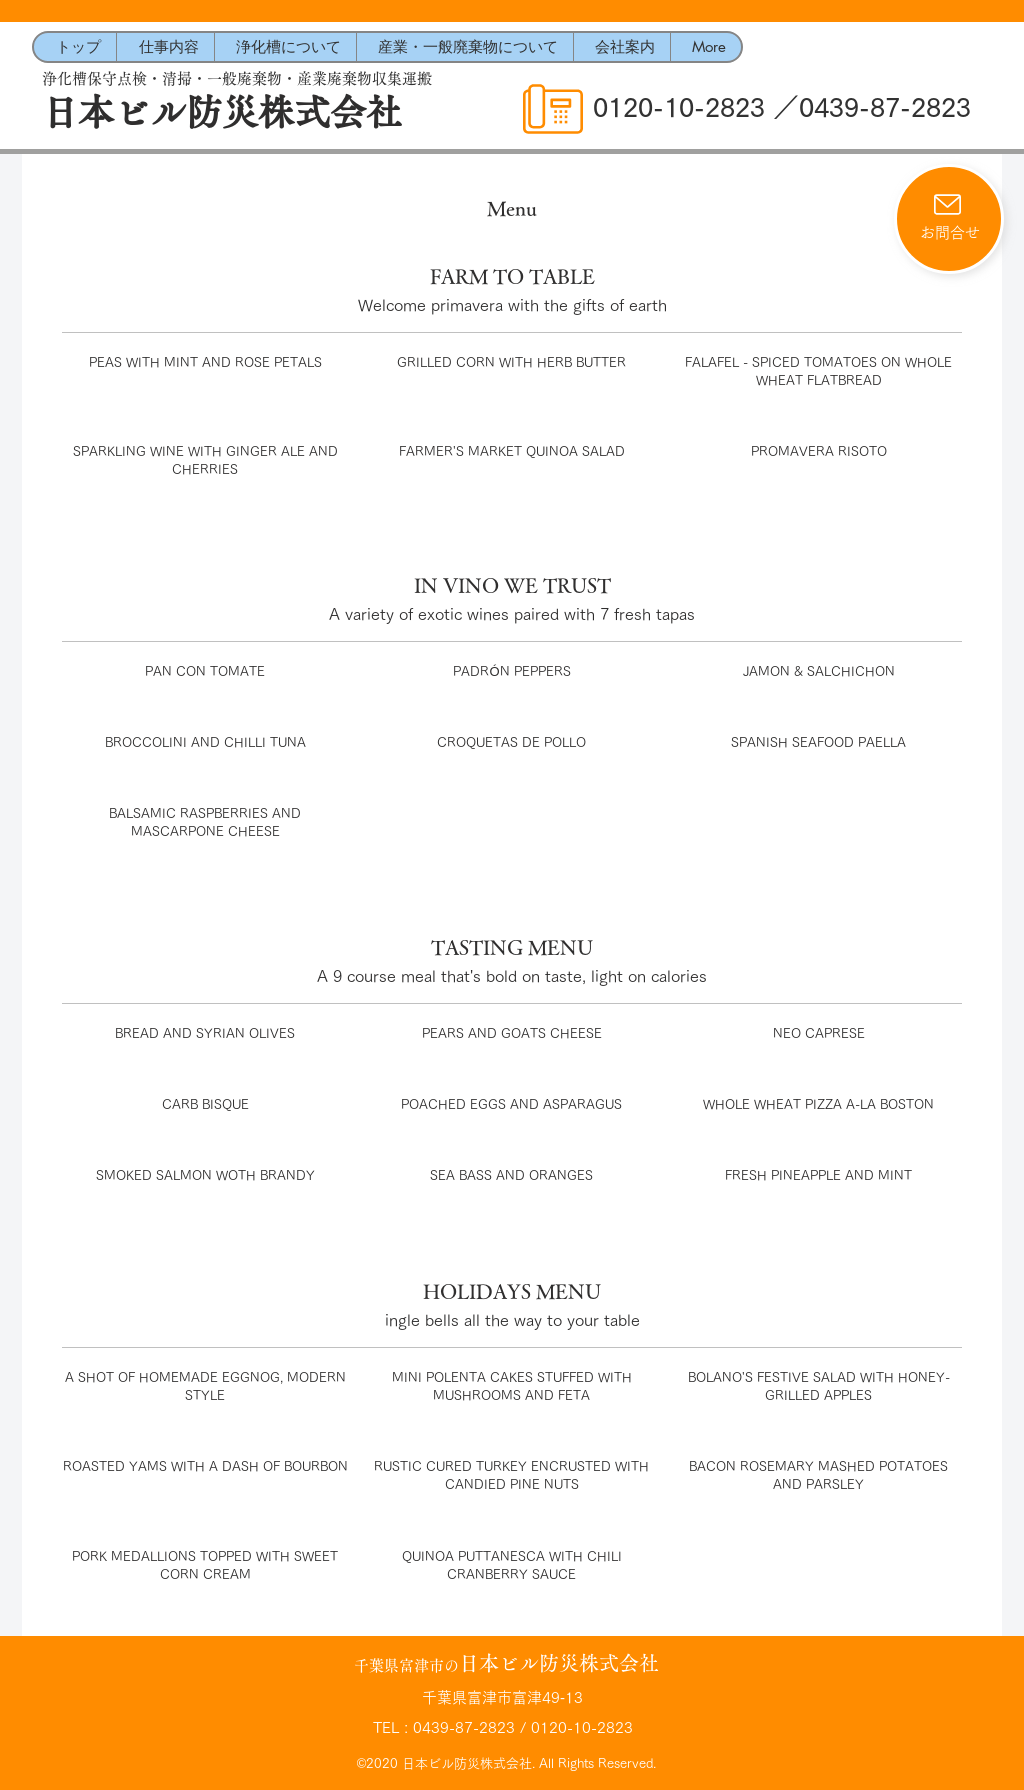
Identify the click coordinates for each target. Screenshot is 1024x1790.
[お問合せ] (949, 219)
